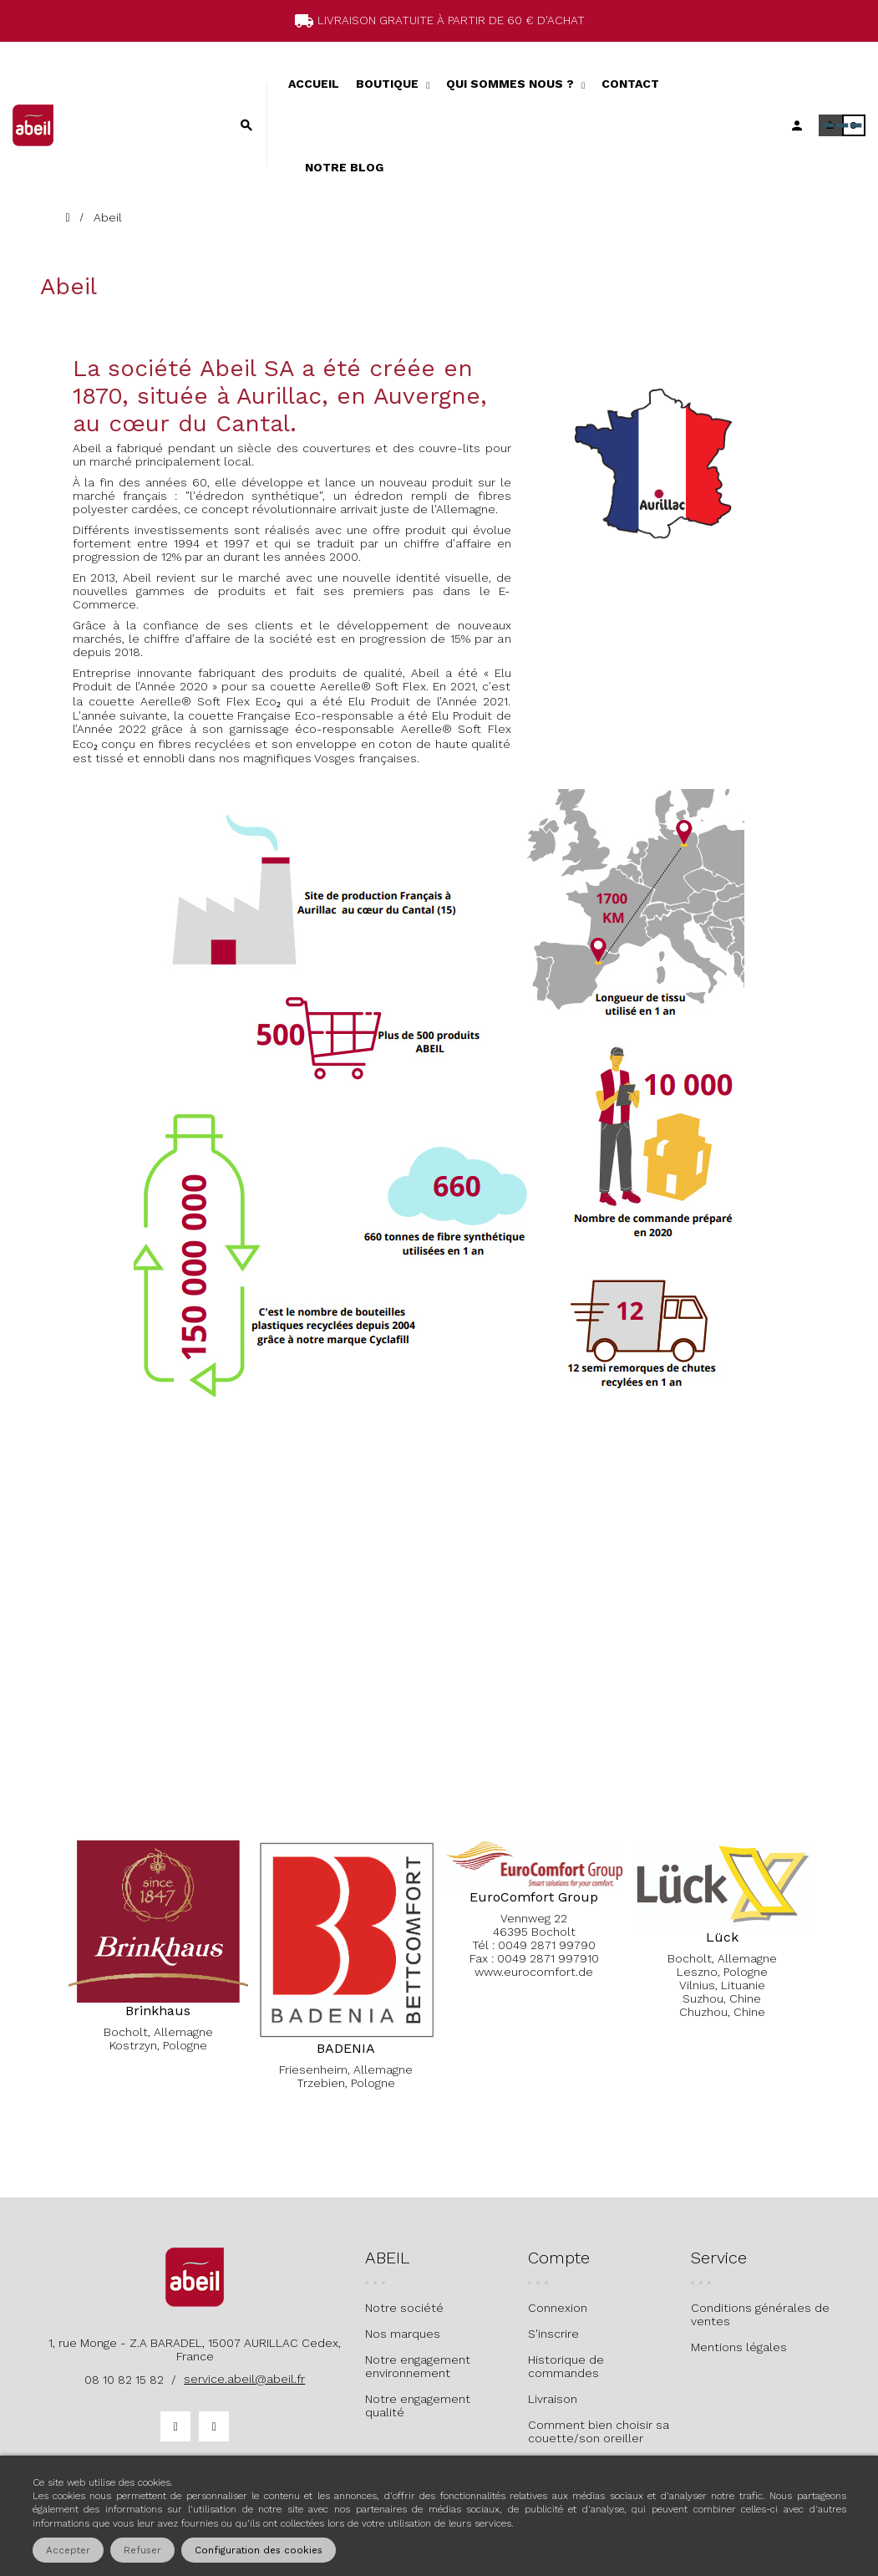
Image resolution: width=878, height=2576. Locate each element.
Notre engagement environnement (417, 2366)
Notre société (404, 2307)
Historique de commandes (566, 2366)
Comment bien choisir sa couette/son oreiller (598, 2431)
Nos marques (402, 2333)
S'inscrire (553, 2333)
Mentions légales (739, 2347)
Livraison (552, 2398)
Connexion (557, 2307)
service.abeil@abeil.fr (244, 2378)
